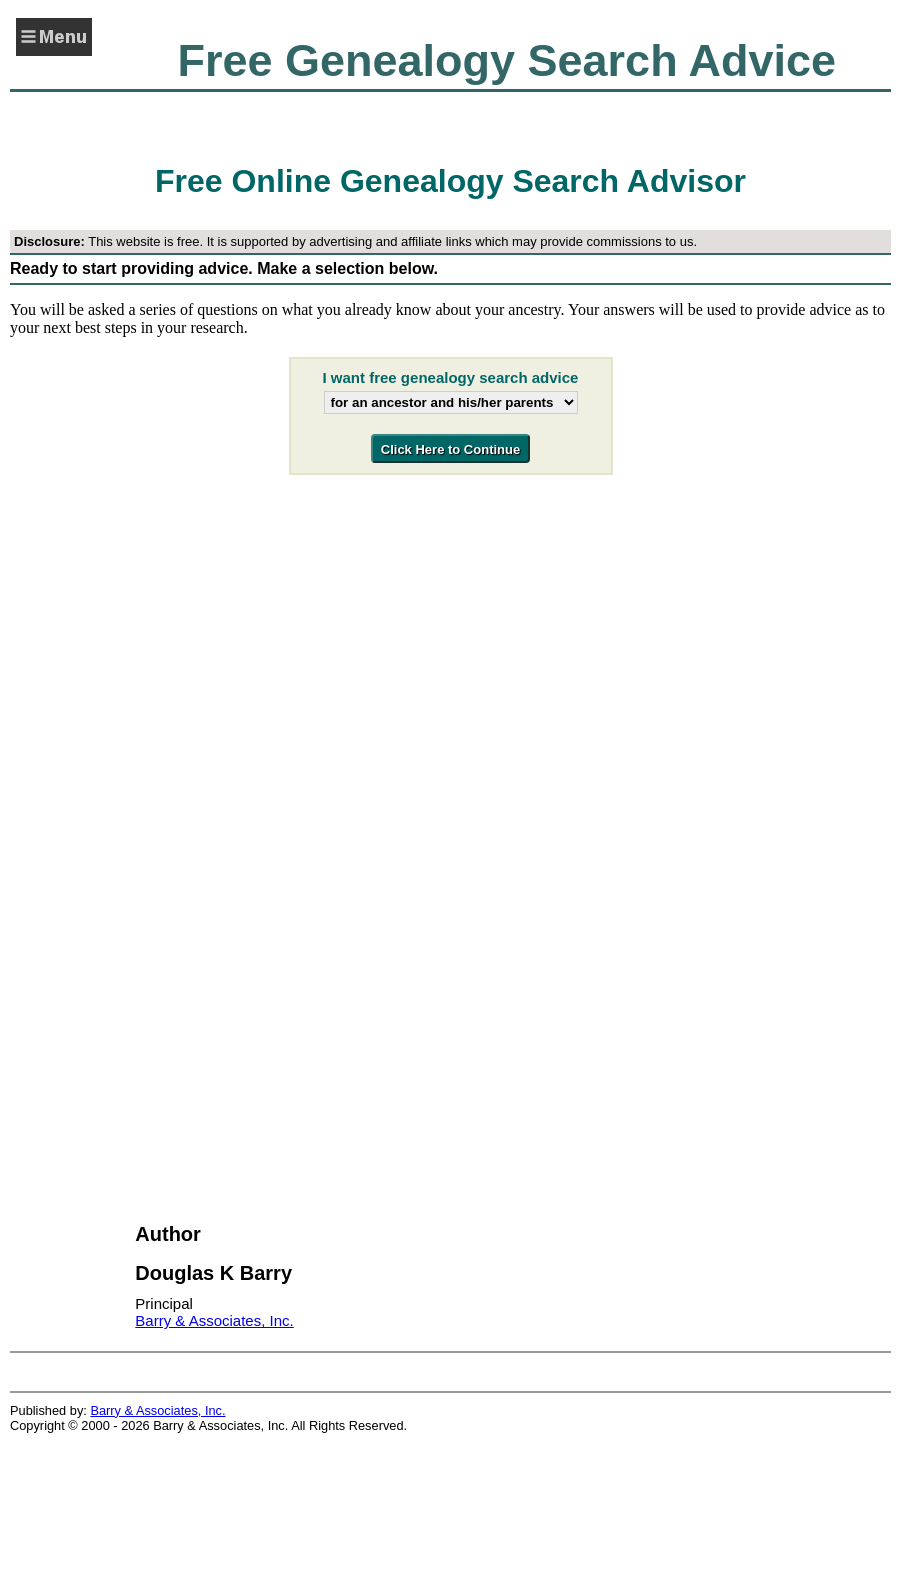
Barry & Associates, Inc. (214, 1320)
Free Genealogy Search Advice (506, 60)
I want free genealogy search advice (451, 377)
